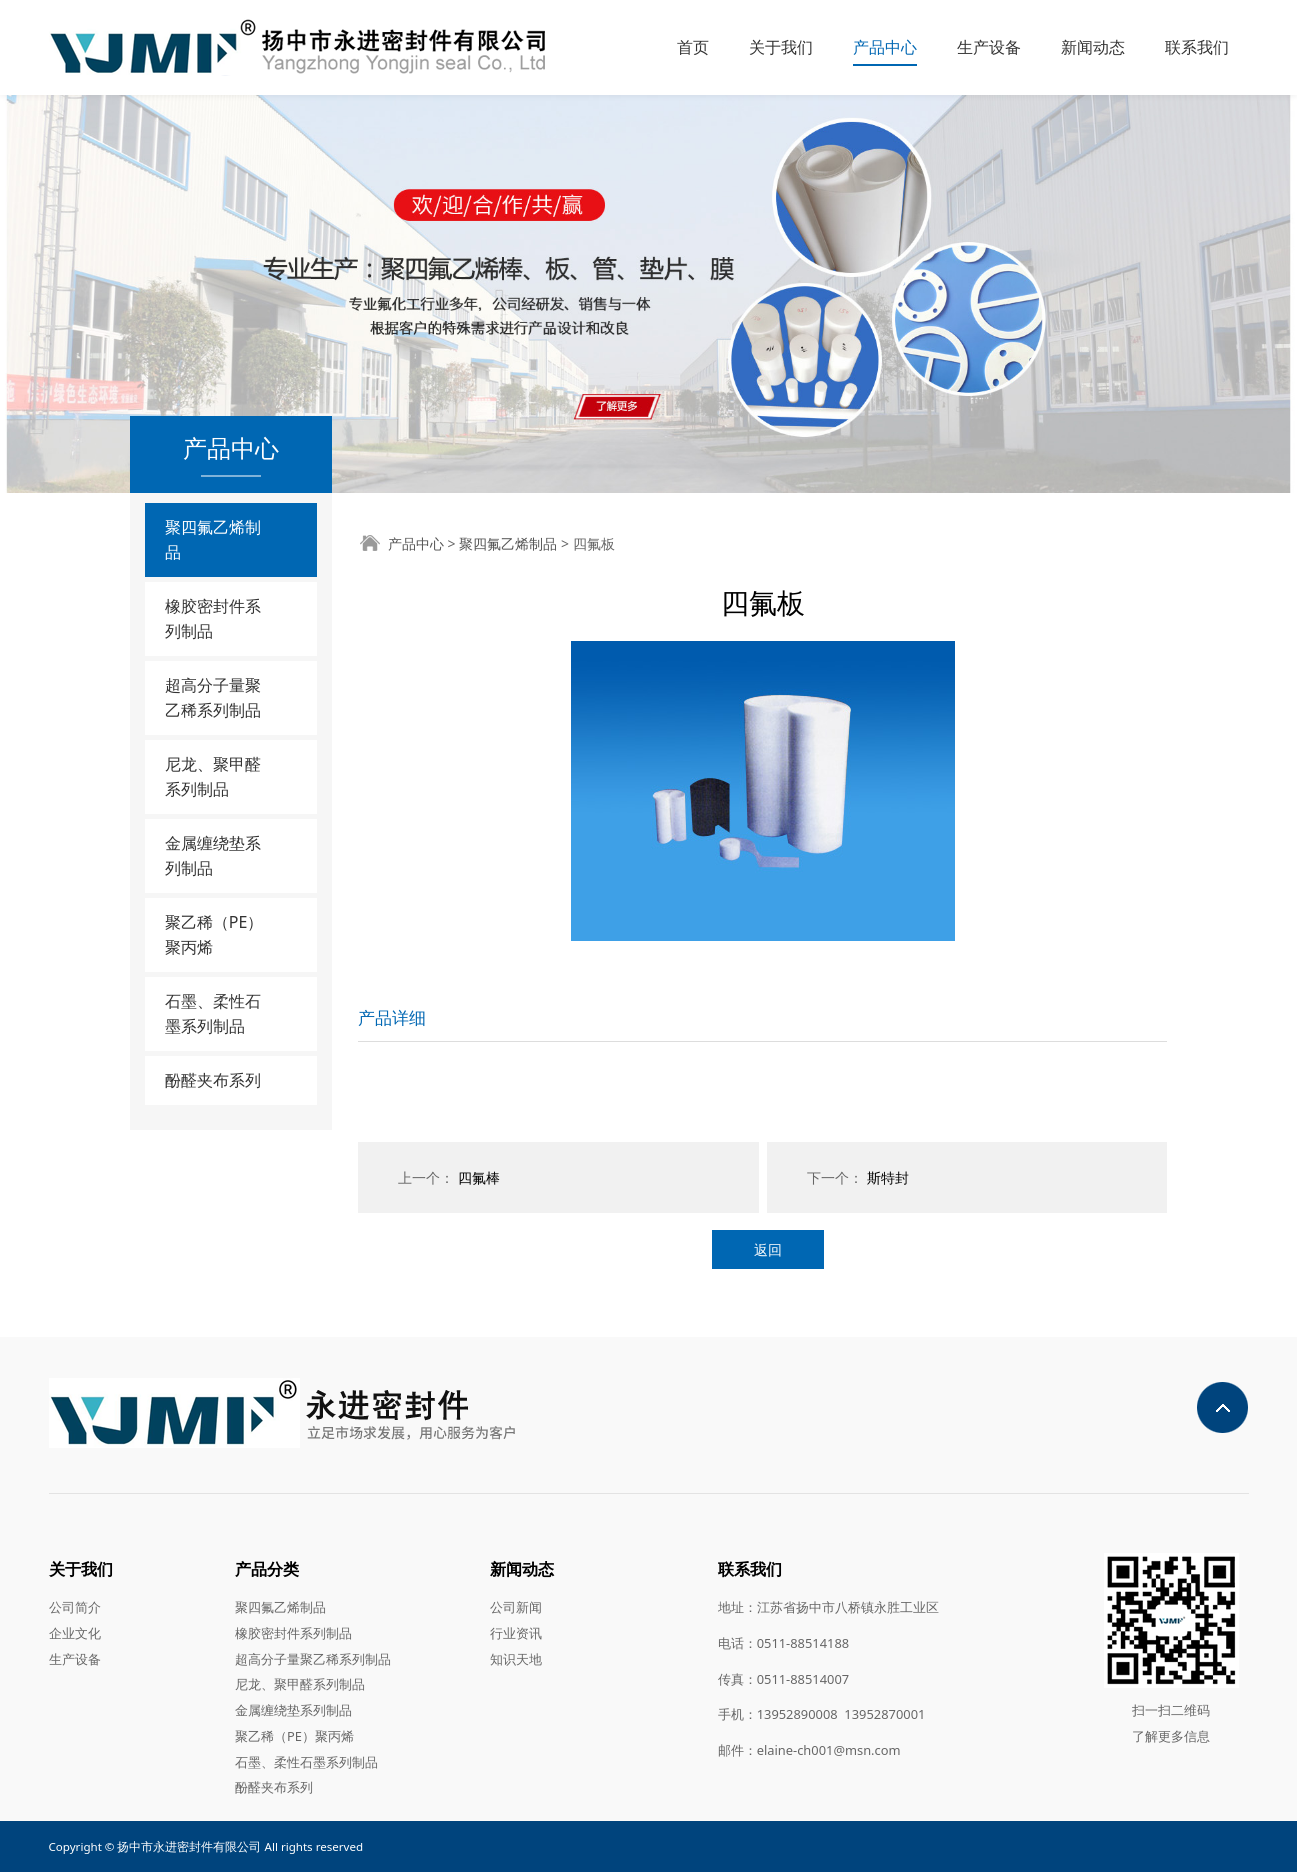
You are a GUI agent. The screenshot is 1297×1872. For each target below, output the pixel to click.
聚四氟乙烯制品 (213, 539)
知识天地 (516, 1659)
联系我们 (1197, 47)
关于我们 (781, 47)
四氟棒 (479, 1177)
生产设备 (989, 47)
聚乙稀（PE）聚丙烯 (214, 934)
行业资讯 (516, 1633)
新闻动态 (1093, 47)
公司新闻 (516, 1607)
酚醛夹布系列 (213, 1080)
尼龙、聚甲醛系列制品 (213, 776)
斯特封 (888, 1177)
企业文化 (75, 1633)
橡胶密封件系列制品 (213, 618)
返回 (768, 1249)
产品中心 (885, 47)
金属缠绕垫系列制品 (213, 855)
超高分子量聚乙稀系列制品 (213, 697)
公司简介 (75, 1607)
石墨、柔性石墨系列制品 (213, 1013)
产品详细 (392, 1017)
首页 (693, 47)
